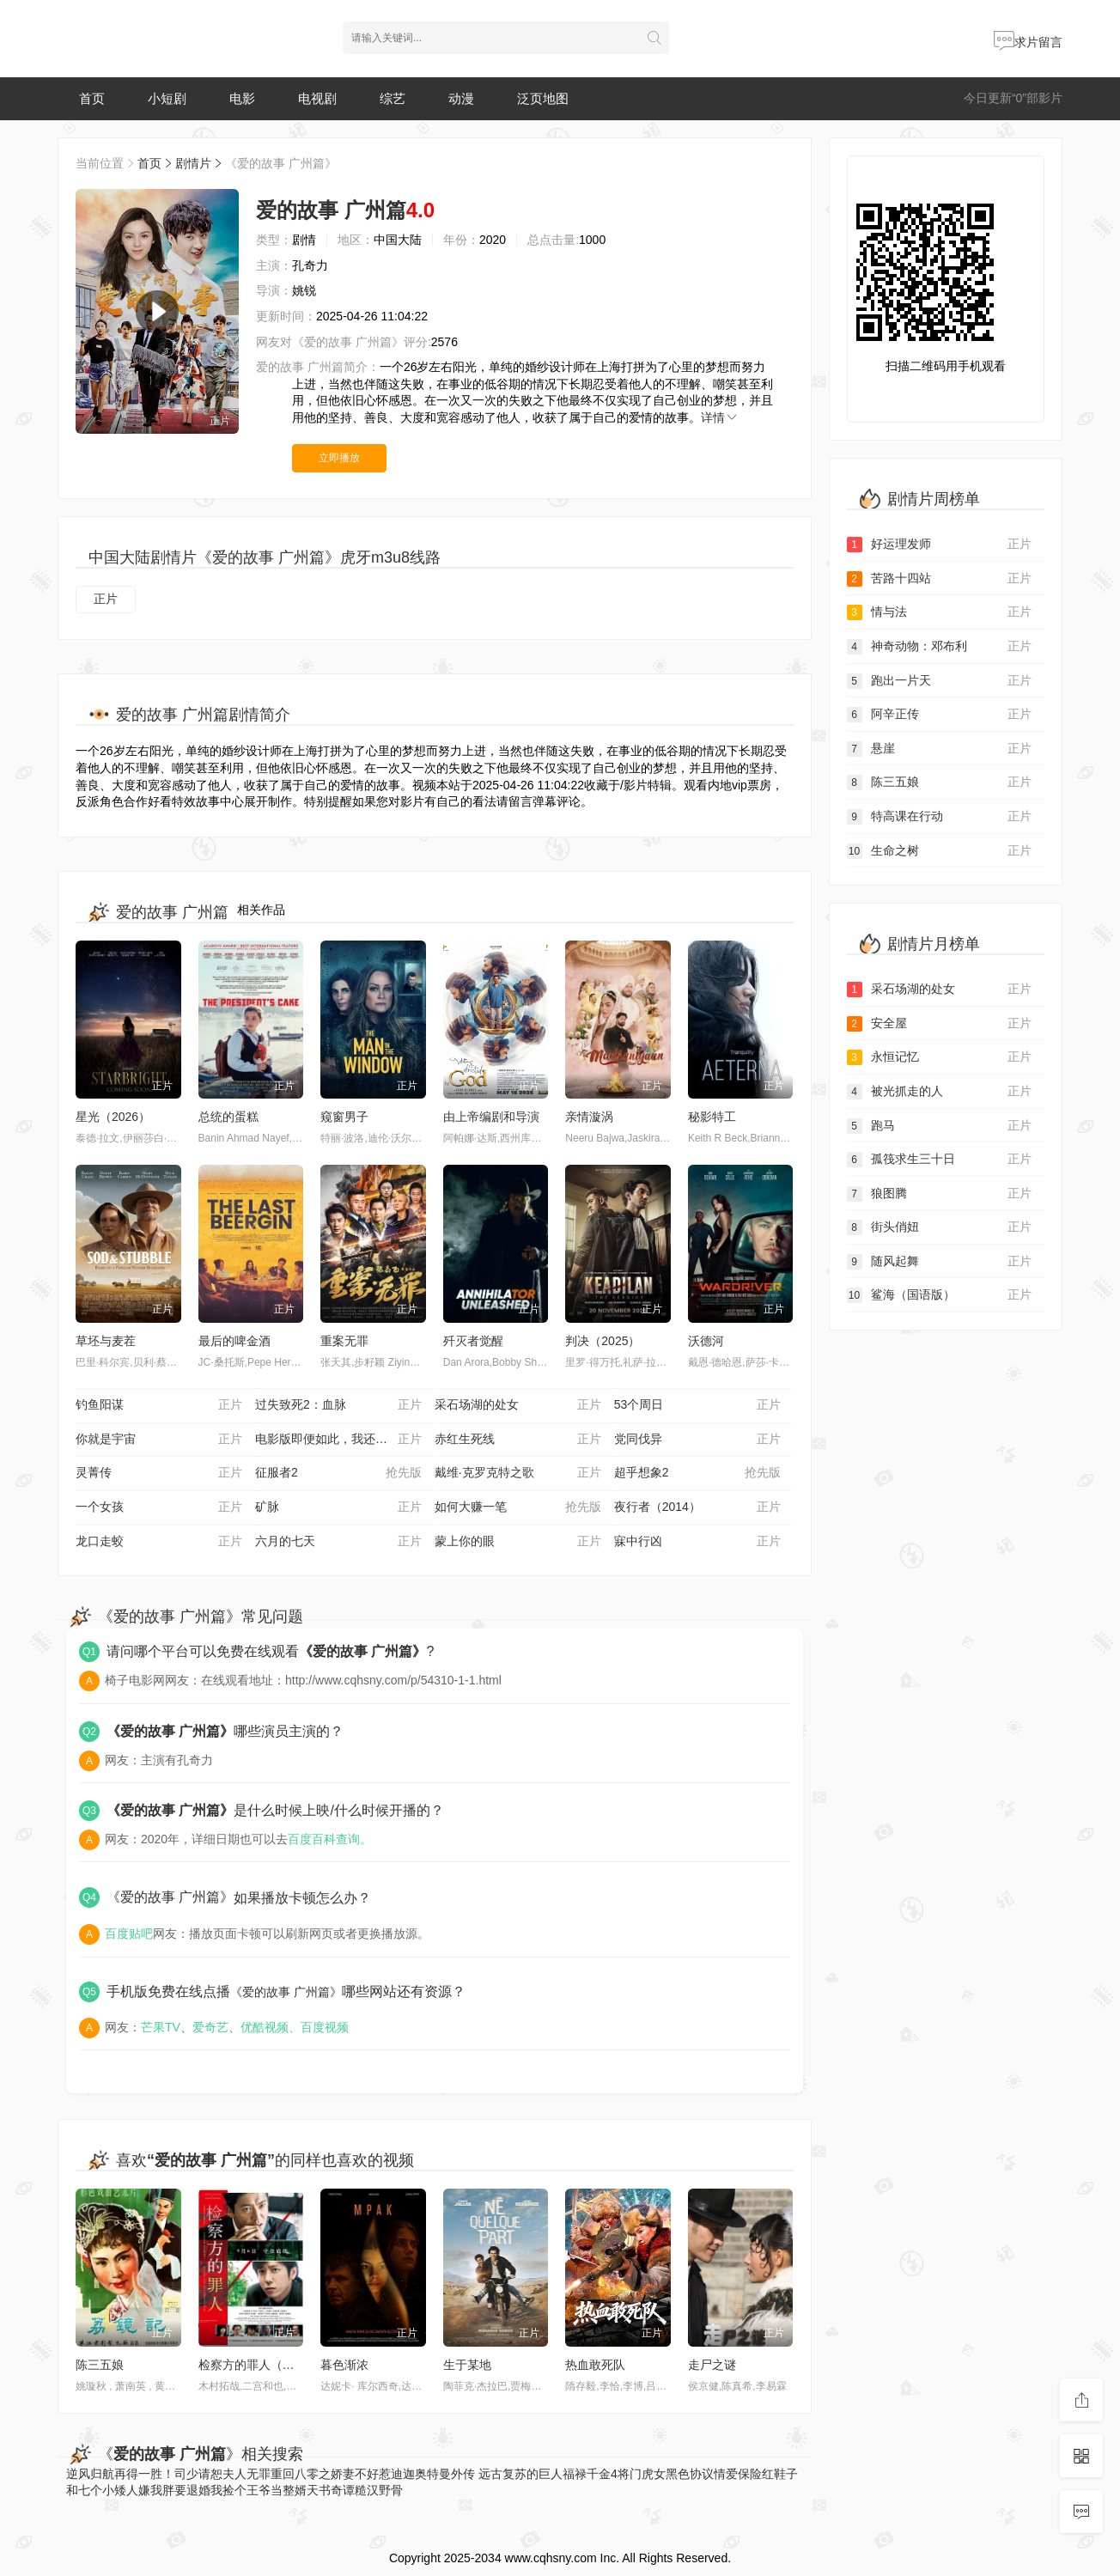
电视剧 (317, 98)
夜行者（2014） (697, 1507)
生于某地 (467, 2365)
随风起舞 (939, 1261)
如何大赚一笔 (518, 1507)
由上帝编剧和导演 (491, 1117)
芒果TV (160, 2027)
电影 (242, 98)
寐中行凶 (697, 1541)
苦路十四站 (939, 579)
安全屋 (939, 1023)
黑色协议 (690, 2474)
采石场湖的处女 (518, 1405)
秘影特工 (712, 1117)
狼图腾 (939, 1194)
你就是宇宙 (159, 1439)
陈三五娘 (100, 2365)
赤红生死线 (518, 1439)
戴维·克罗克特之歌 (518, 1473)
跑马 (939, 1126)
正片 (106, 599)
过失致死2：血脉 (338, 1405)
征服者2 (338, 1473)
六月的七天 (338, 1541)
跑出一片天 (939, 681)
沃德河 (706, 1341)
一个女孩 (159, 1507)
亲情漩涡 (589, 1117)
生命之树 (939, 851)
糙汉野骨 (379, 2490)
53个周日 (697, 1405)
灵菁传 (159, 1473)
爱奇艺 (210, 2027)
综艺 (392, 98)
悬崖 (939, 749)
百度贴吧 (129, 1933)
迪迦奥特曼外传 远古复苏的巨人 (477, 2474)
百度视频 (325, 2027)
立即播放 (339, 458)
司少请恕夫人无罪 (222, 2474)
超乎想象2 (697, 1473)
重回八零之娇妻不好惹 (331, 2474)
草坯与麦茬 (106, 1341)
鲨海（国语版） (939, 1295)
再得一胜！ (144, 2474)
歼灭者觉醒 (473, 1341)
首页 (92, 98)
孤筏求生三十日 (939, 1159)
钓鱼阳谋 (159, 1405)
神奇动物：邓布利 (939, 646)
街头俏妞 (939, 1227)
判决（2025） (602, 1341)
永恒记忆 (939, 1057)
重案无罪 (344, 1341)
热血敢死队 (595, 2365)
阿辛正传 (939, 714)
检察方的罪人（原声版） (264, 2365)
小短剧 (167, 98)
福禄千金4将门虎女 (614, 2474)
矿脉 (338, 1507)
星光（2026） (113, 1117)
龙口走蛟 (159, 1541)
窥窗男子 (344, 1117)
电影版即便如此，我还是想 (338, 1439)
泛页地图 (543, 98)
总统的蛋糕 (228, 1117)
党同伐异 (697, 1439)
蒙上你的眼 (518, 1541)
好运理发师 (939, 544)
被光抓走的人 (939, 1091)
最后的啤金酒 (234, 1341)
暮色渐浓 (344, 2365)
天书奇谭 (331, 2490)
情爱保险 (738, 2474)
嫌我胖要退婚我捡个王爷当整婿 (222, 2490)
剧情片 (193, 163)
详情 (720, 417)
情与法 (939, 612)
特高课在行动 (939, 816)
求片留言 (1028, 42)
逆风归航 (90, 2474)
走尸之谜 (712, 2365)
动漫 (461, 98)
